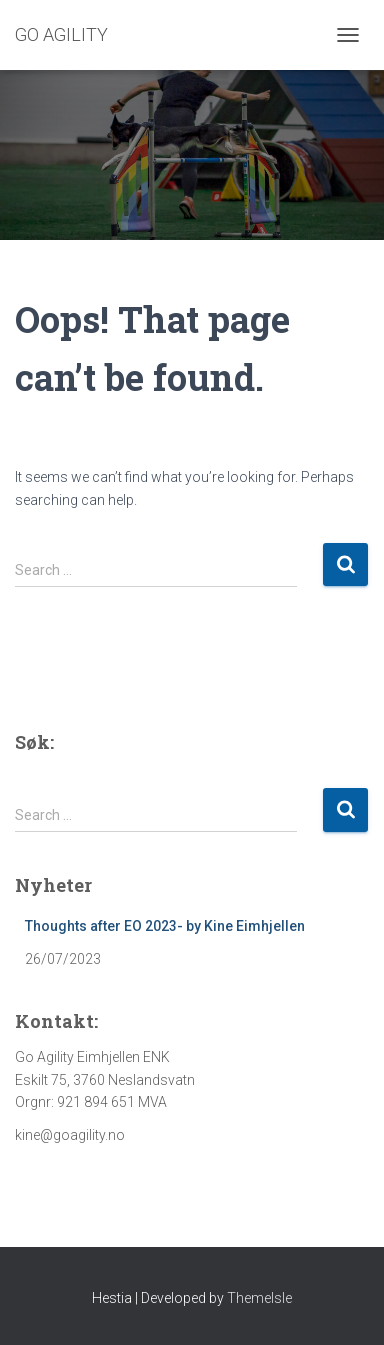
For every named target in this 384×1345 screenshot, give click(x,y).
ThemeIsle (259, 1298)
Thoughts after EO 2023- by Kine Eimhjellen (165, 926)
